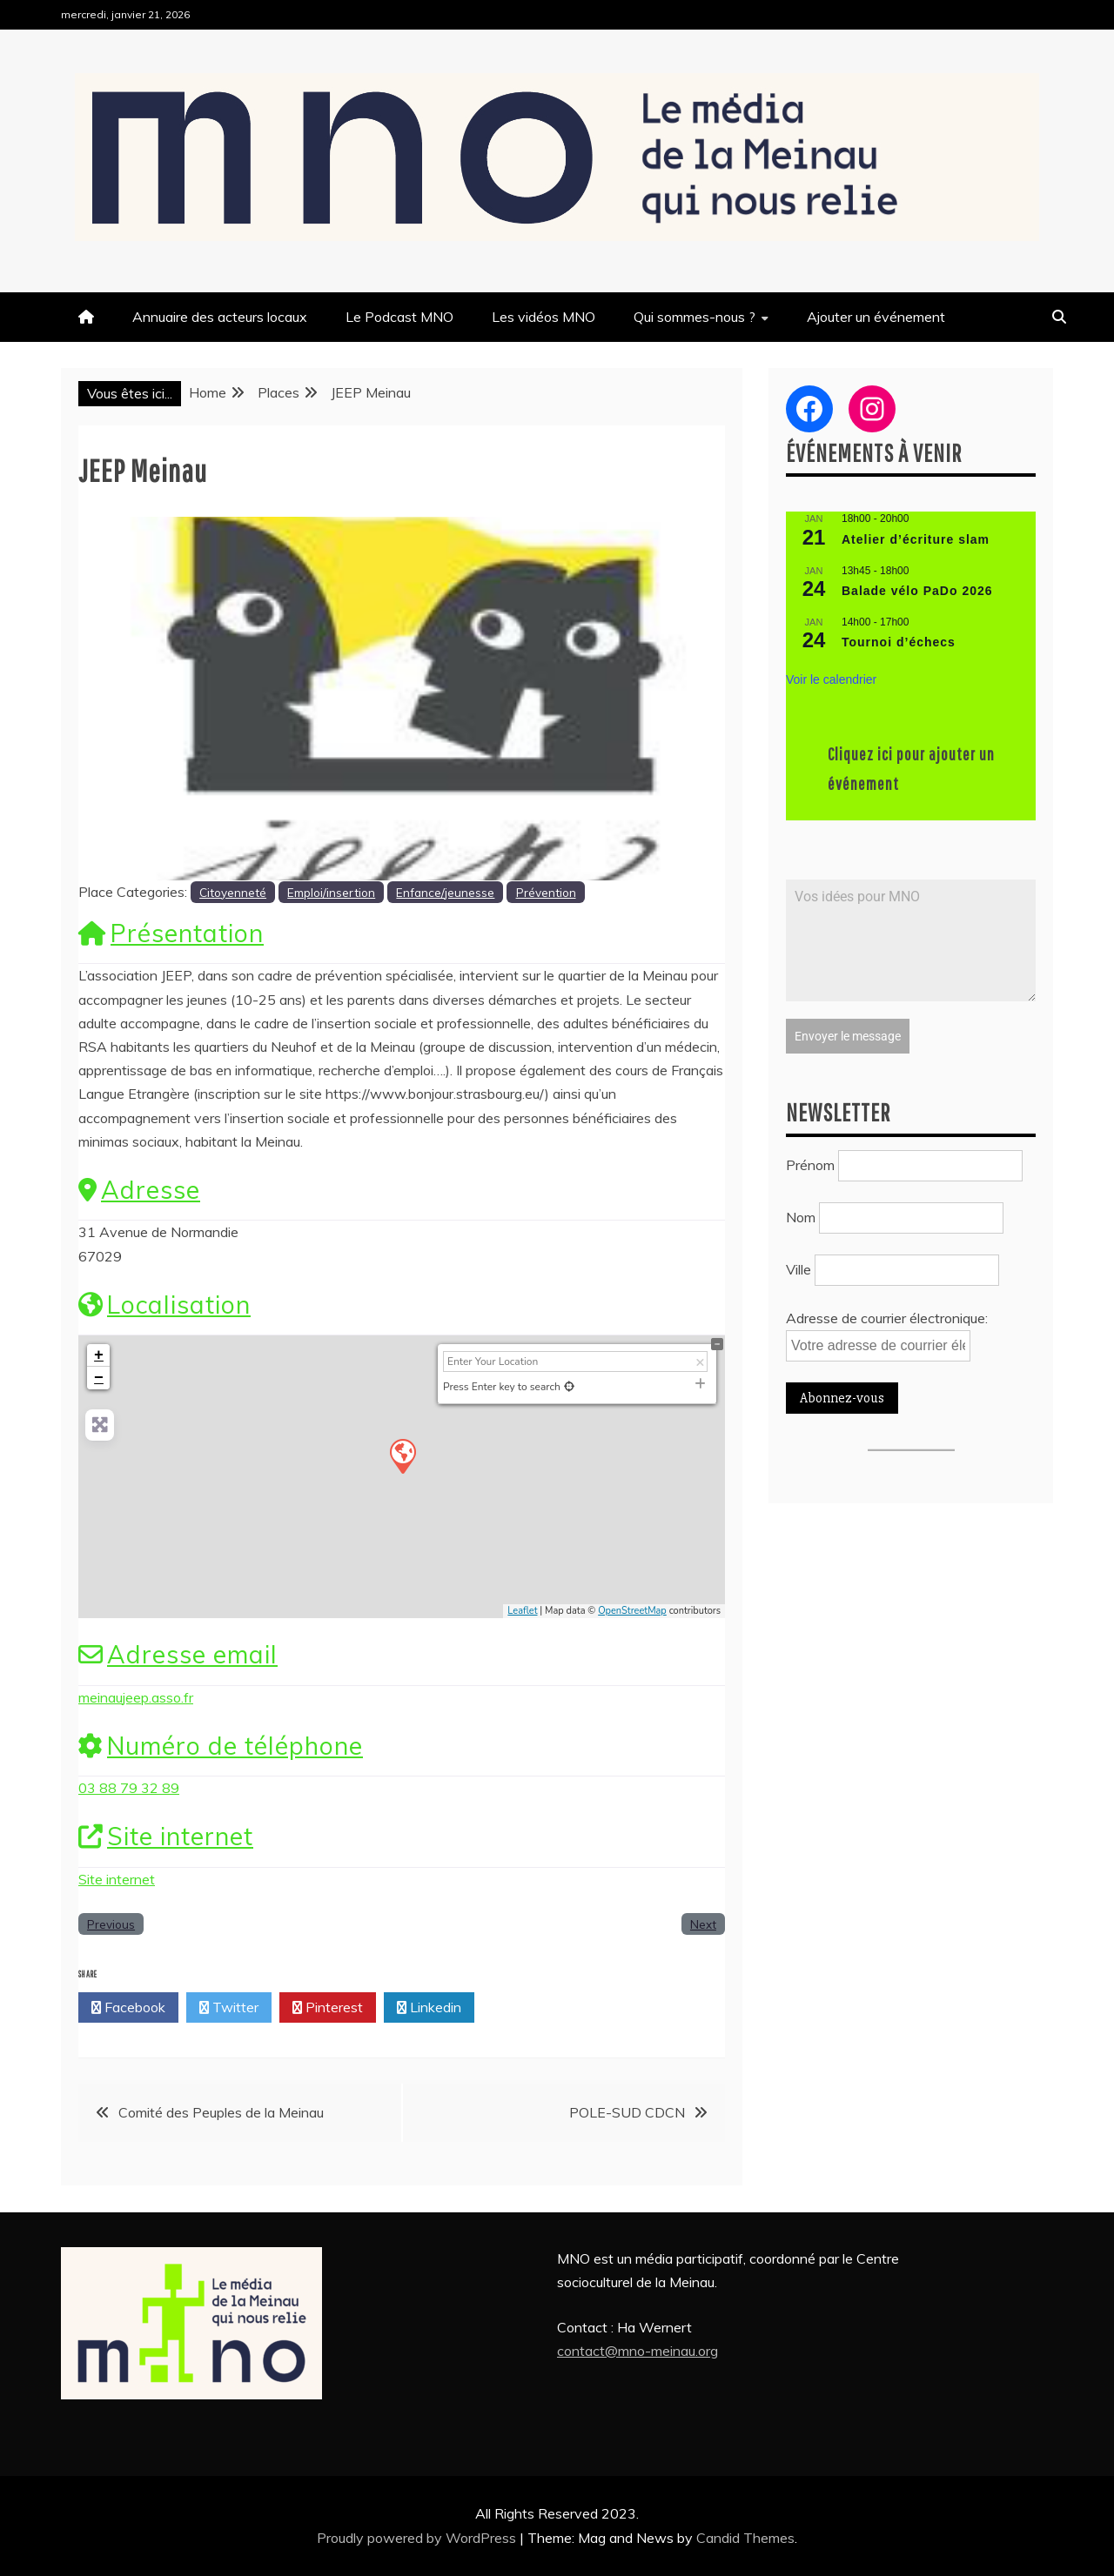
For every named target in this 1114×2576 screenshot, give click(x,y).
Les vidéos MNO (543, 316)
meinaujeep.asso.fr (135, 1697)
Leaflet (522, 1610)
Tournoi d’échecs (899, 642)
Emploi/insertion (331, 892)
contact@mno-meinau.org (637, 2350)
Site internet (165, 1836)
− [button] (99, 1378)
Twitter (228, 2008)
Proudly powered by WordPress (418, 2537)
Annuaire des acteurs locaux (219, 316)
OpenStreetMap (632, 1610)
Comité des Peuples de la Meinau (221, 2112)
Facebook (128, 2008)
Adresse (139, 1189)
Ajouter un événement (876, 316)
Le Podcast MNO (399, 316)
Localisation (164, 1304)
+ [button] (99, 1355)
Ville (798, 1266)
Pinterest (327, 2008)
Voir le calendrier (831, 679)
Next (703, 1924)
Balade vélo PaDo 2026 (917, 591)
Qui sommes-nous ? (694, 316)
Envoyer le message (848, 1036)
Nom (800, 1213)
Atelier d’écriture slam (916, 539)
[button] (126, 698)
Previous (111, 1924)
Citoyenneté (232, 892)
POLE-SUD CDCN (627, 2112)
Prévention (546, 892)
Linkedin (429, 2008)
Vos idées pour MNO (911, 940)
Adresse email (178, 1654)
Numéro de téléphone (220, 1745)
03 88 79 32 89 (128, 1788)
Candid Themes (745, 2537)
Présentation (171, 933)
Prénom (810, 1161)
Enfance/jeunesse (445, 892)
